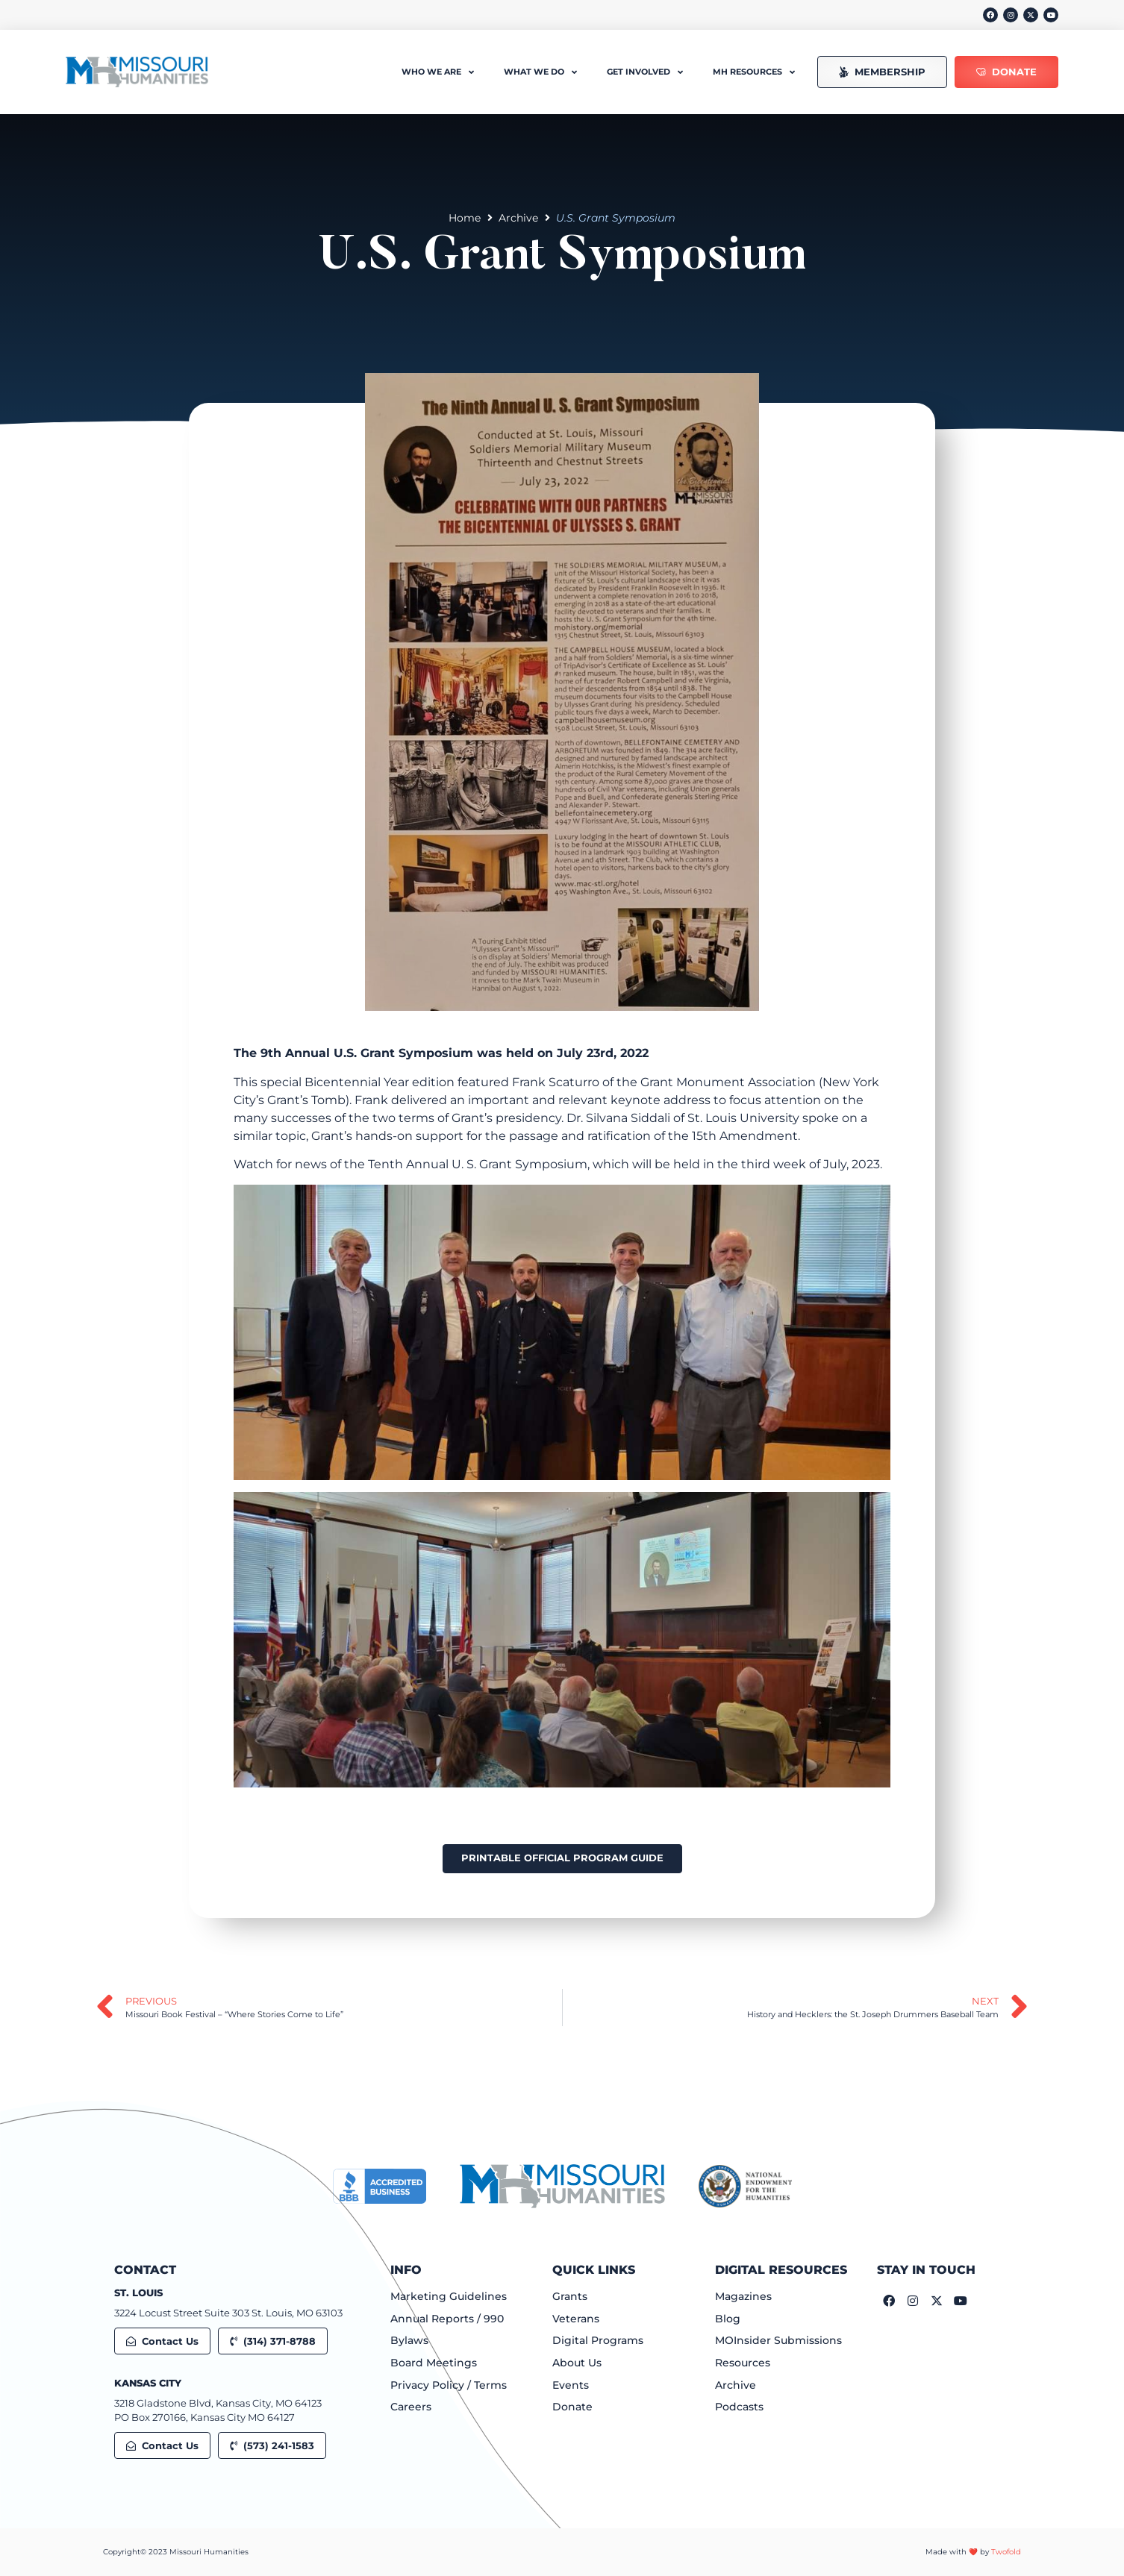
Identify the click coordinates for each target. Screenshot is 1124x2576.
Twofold (1006, 2552)
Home (465, 218)
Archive (518, 218)
